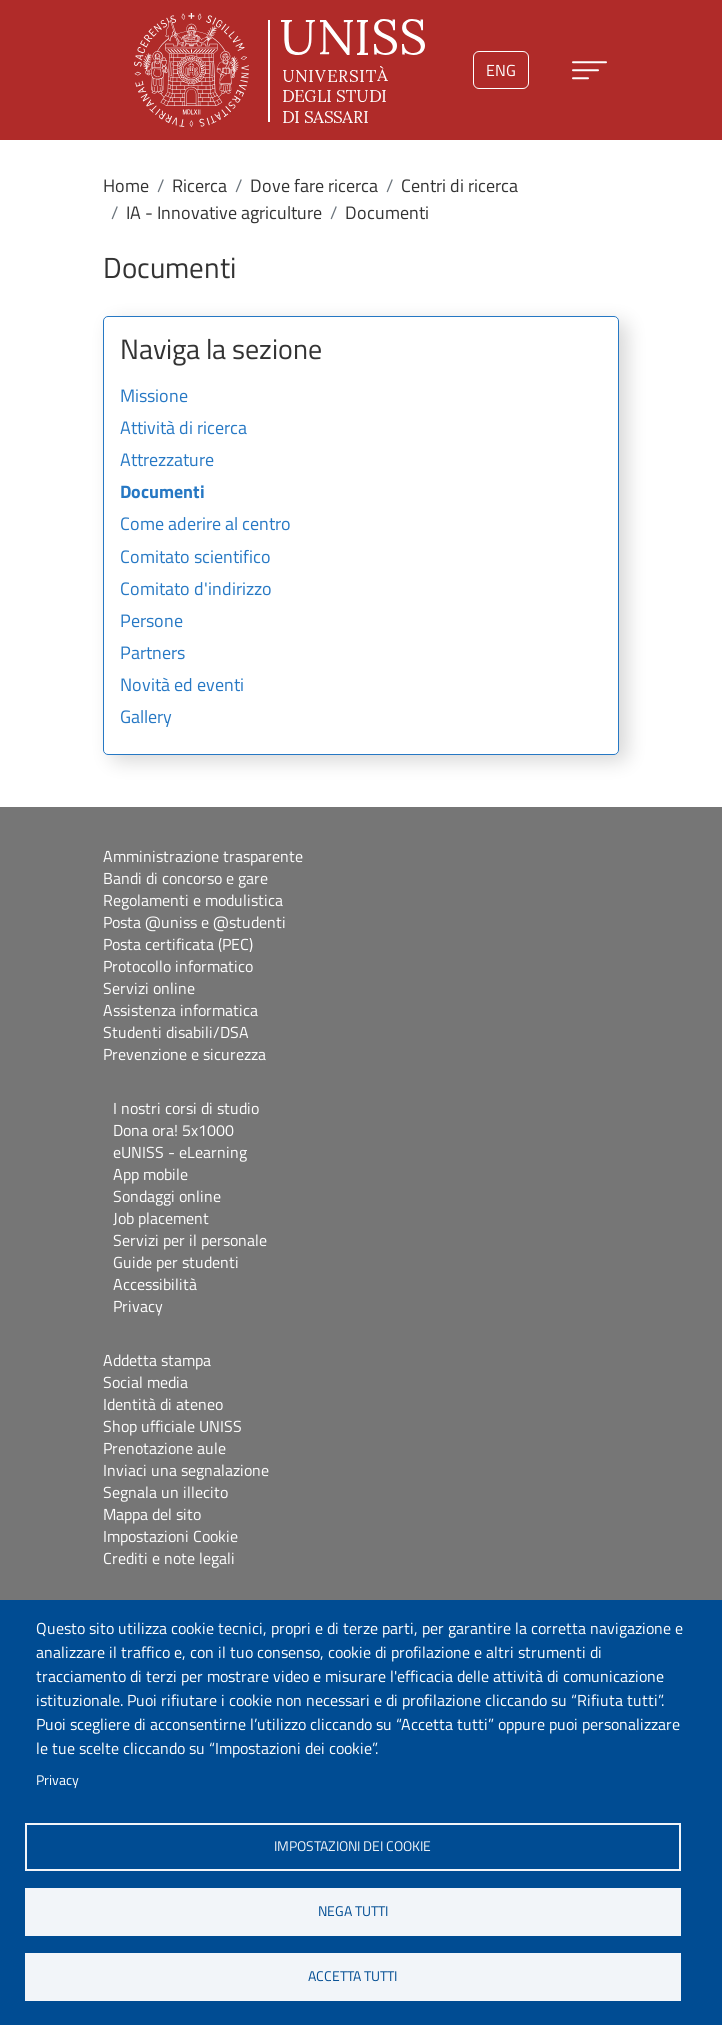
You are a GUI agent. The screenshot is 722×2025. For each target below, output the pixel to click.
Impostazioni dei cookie (352, 1846)
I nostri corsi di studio (186, 1108)
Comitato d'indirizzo (196, 590)
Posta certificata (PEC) (178, 944)
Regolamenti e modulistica (193, 900)
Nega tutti (353, 1911)
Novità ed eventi (182, 686)
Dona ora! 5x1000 (173, 1130)
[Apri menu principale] (589, 70)
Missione (154, 397)
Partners (152, 654)
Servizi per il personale (190, 1240)
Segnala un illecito (165, 1492)
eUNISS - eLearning (180, 1152)
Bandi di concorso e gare (185, 878)
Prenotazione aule (164, 1448)
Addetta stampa (157, 1360)
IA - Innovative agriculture (224, 212)
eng (501, 70)
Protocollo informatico (178, 966)
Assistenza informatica (180, 1010)
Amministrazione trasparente (203, 856)
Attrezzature (167, 461)
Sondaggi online (167, 1196)
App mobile (150, 1174)
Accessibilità (155, 1284)
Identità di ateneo (163, 1404)
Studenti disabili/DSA (176, 1032)
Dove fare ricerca (314, 185)
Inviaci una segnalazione (186, 1470)
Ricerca (199, 185)
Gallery (146, 718)
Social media (145, 1382)
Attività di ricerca (183, 429)
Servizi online (149, 988)
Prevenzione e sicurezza (184, 1054)
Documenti (162, 493)
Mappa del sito (152, 1514)
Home (126, 185)
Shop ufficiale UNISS (172, 1426)
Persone (151, 622)
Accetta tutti (352, 1976)
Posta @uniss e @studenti (194, 922)
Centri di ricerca (459, 185)
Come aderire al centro (205, 525)
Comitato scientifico (195, 558)
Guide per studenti (176, 1262)
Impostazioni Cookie (170, 1536)
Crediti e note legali (169, 1558)
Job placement (161, 1218)
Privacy (57, 1780)
